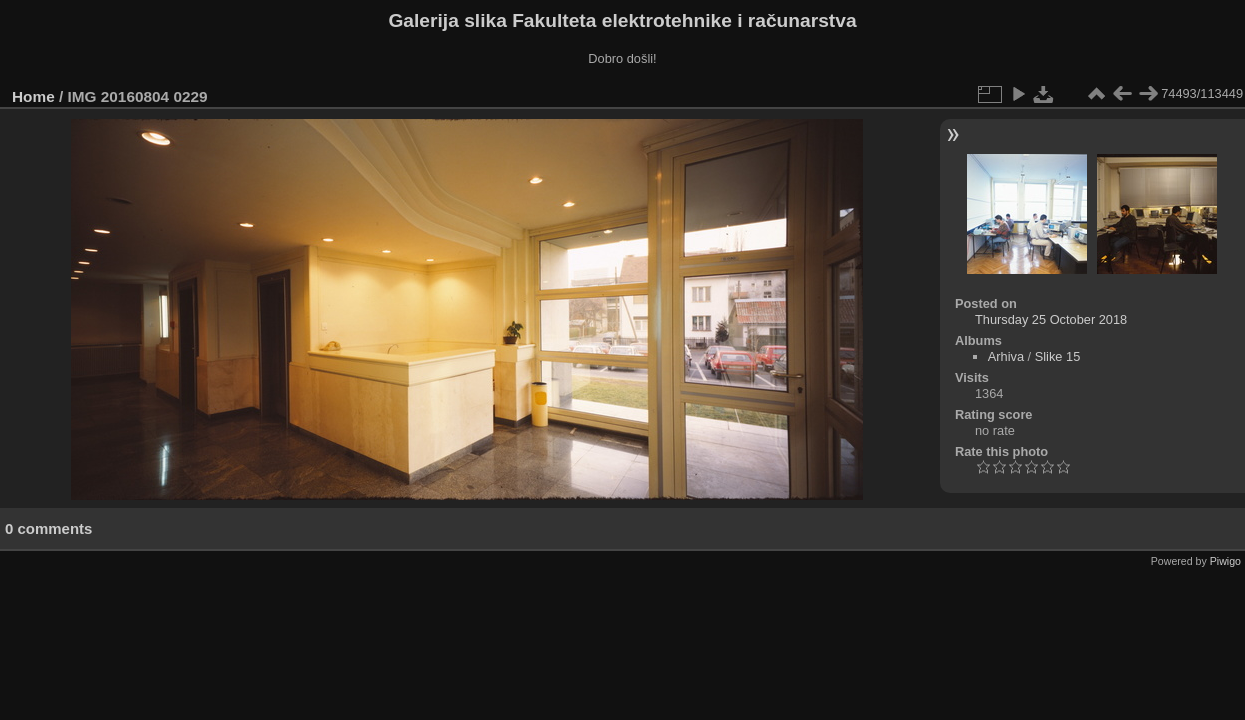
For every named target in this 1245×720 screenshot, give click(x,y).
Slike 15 (1058, 356)
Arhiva (1006, 356)
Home (33, 96)
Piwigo (1225, 561)
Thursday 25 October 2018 (1051, 319)
